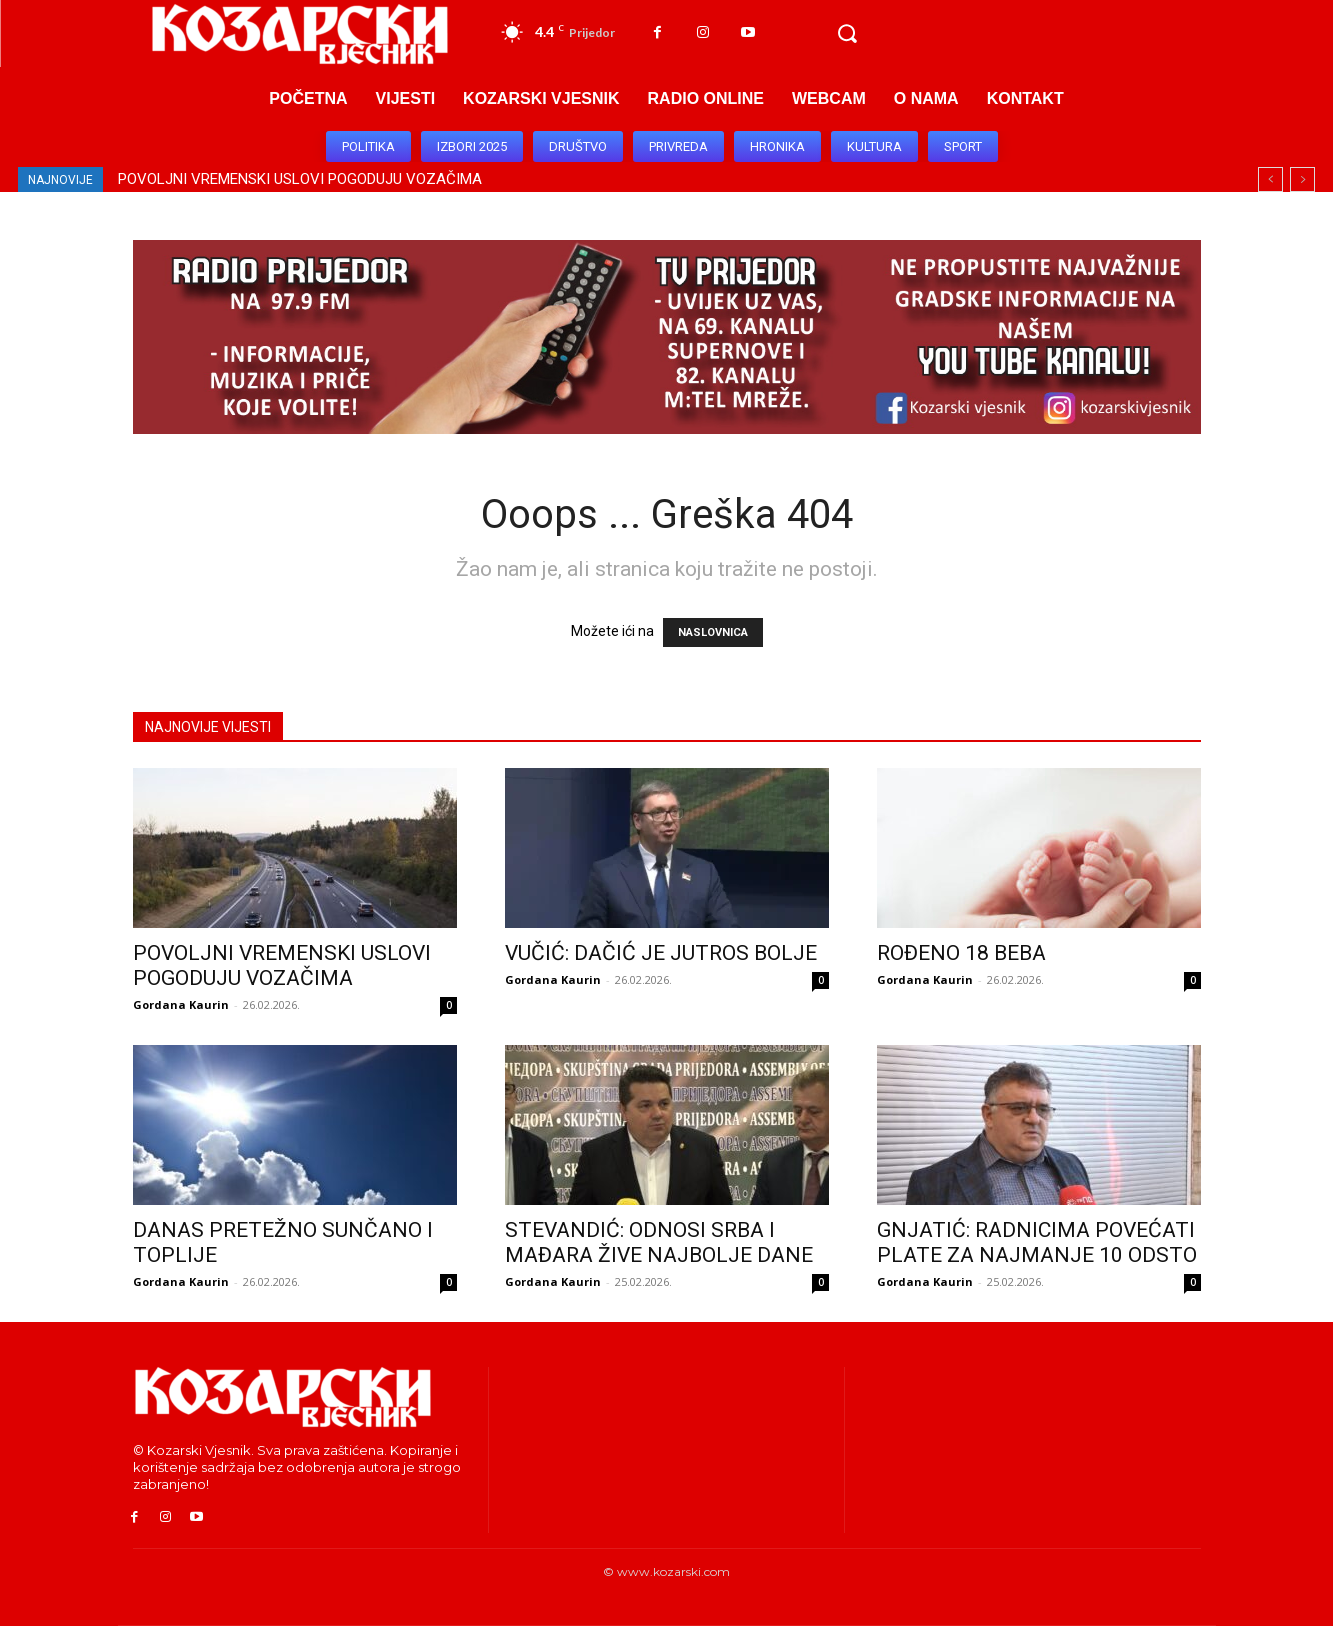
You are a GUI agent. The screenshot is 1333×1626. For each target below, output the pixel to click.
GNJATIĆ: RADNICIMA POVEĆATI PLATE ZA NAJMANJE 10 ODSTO (1037, 1242)
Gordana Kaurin (181, 1004)
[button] (847, 34)
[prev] (1270, 179)
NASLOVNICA (713, 632)
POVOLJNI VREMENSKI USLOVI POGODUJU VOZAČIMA (300, 179)
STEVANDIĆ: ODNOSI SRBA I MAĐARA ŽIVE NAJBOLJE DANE (659, 1242)
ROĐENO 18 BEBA (961, 953)
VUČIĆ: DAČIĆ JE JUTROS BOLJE (661, 953)
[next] (1302, 179)
